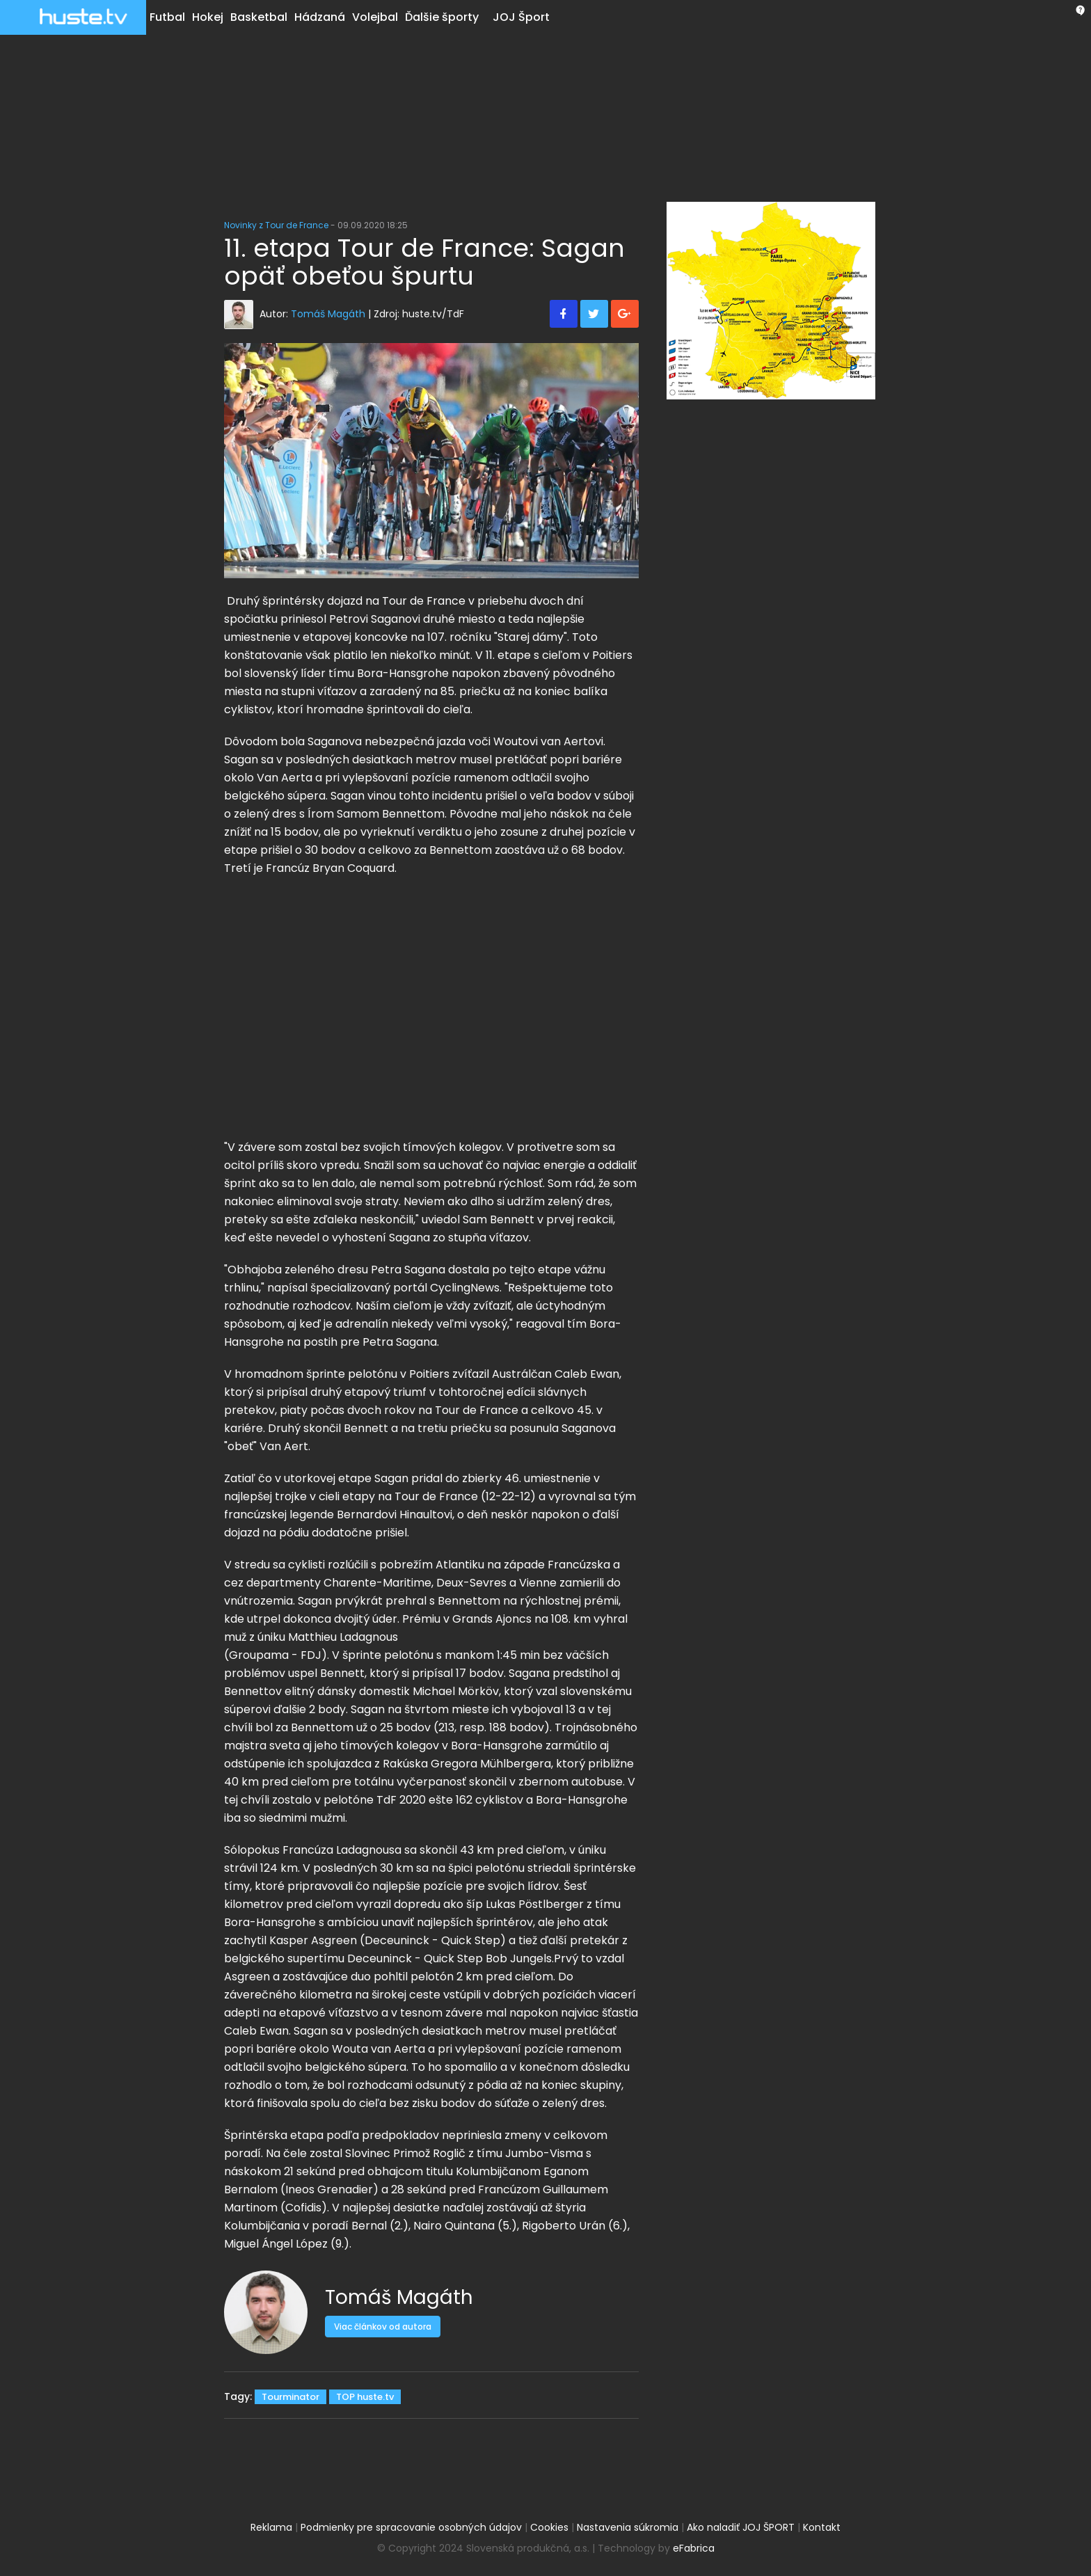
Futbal (167, 17)
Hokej (207, 17)
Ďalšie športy (442, 17)
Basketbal (258, 17)
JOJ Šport (521, 17)
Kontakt (822, 2527)
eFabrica (694, 2548)
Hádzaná (319, 17)
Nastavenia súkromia (627, 2527)
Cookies (549, 2527)
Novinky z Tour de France (276, 225)
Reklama (271, 2527)
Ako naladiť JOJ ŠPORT (741, 2527)
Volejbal (375, 17)
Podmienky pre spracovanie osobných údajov (411, 2527)
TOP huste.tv (365, 2396)
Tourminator (290, 2396)
